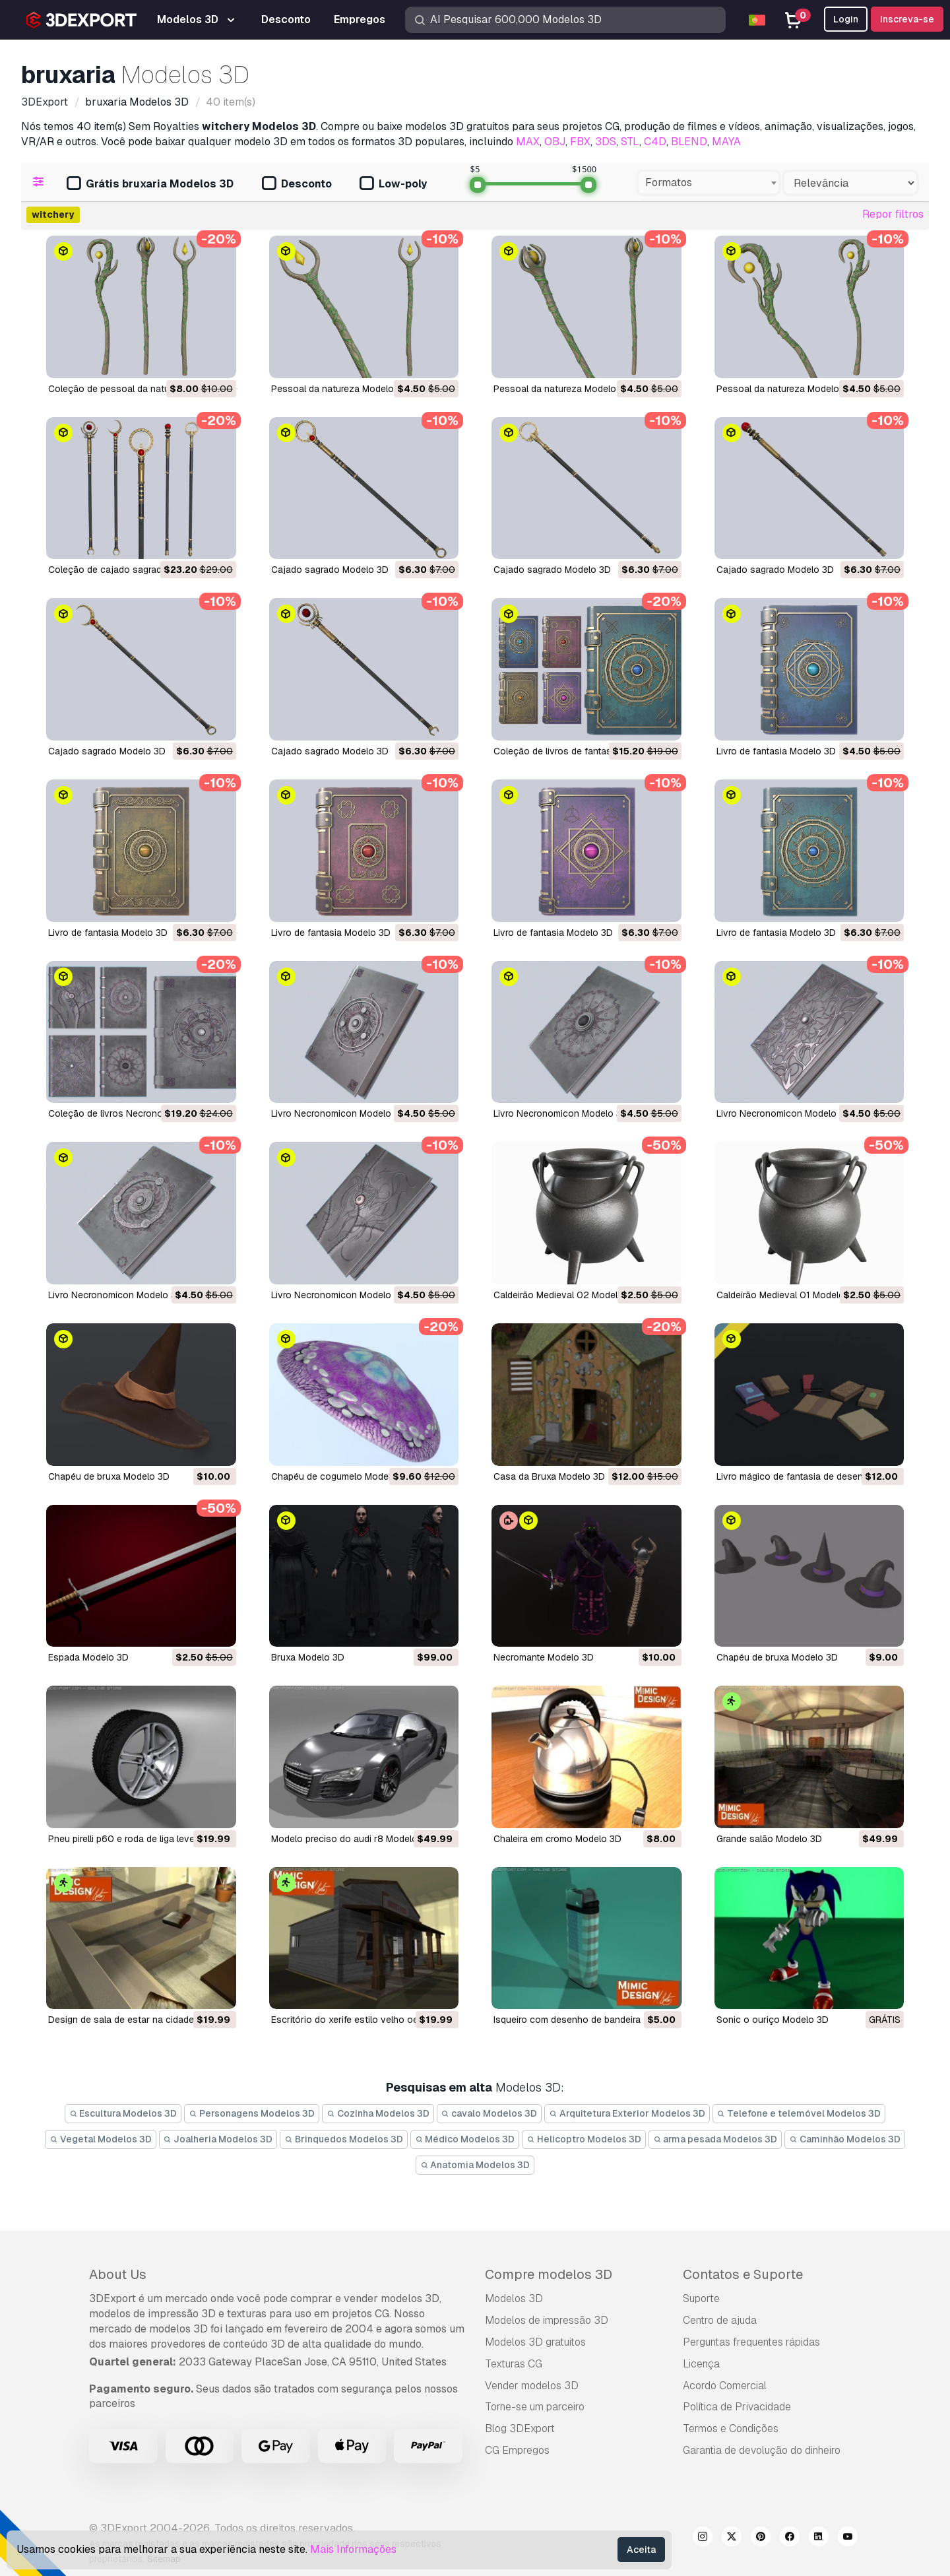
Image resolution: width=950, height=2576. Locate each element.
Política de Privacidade (737, 2407)
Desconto (297, 184)
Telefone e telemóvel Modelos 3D (799, 2113)
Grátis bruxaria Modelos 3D (150, 184)
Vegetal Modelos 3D (100, 2139)
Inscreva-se (907, 19)
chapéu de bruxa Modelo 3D (777, 1657)
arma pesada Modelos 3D (715, 2139)
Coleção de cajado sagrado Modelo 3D (132, 570)
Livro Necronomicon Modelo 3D (338, 1113)
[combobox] (708, 183)
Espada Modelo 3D (88, 1657)
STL (630, 142)
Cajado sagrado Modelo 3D (330, 570)
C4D (655, 142)
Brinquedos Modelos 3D (343, 2139)
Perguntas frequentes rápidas (751, 2342)
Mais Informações (353, 2549)
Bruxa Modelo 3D (307, 1657)
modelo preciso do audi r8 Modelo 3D (351, 1839)
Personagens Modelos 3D (252, 2113)
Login (845, 19)
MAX (528, 142)
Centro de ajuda (720, 2320)
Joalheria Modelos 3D (218, 2139)
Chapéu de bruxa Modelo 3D (109, 1476)
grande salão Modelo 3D (769, 1839)
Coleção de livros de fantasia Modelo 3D (580, 751)
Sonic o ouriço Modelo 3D (772, 2020)
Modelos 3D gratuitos (535, 2342)
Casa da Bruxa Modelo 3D (549, 1476)
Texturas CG (513, 2364)
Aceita (641, 2550)
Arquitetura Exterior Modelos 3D (627, 2113)
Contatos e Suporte (743, 2274)
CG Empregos (517, 2450)
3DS (605, 142)
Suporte (701, 2298)
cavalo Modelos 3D (489, 2113)
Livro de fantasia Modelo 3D (776, 751)
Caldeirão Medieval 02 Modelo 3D (565, 1295)
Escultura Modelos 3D (123, 2113)
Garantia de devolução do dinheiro (761, 2450)
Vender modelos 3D (532, 2386)
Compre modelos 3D (548, 2274)
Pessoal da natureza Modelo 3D (339, 389)
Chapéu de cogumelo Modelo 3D (341, 1476)
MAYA (726, 142)
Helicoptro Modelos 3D (583, 2139)
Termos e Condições (730, 2428)
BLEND (689, 142)
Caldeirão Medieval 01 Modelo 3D (787, 1295)
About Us (117, 2274)
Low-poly (393, 184)
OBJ (554, 142)
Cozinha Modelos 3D (378, 2113)
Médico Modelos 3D (465, 2139)
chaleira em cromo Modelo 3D (557, 1839)
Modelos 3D (514, 2298)
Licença (701, 2364)
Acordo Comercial (725, 2386)
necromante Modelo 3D (543, 1657)
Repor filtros (893, 214)
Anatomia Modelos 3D (475, 2165)
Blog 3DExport (520, 2428)
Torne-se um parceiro (535, 2407)
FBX (580, 142)
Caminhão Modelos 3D (845, 2139)
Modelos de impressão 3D (546, 2320)
